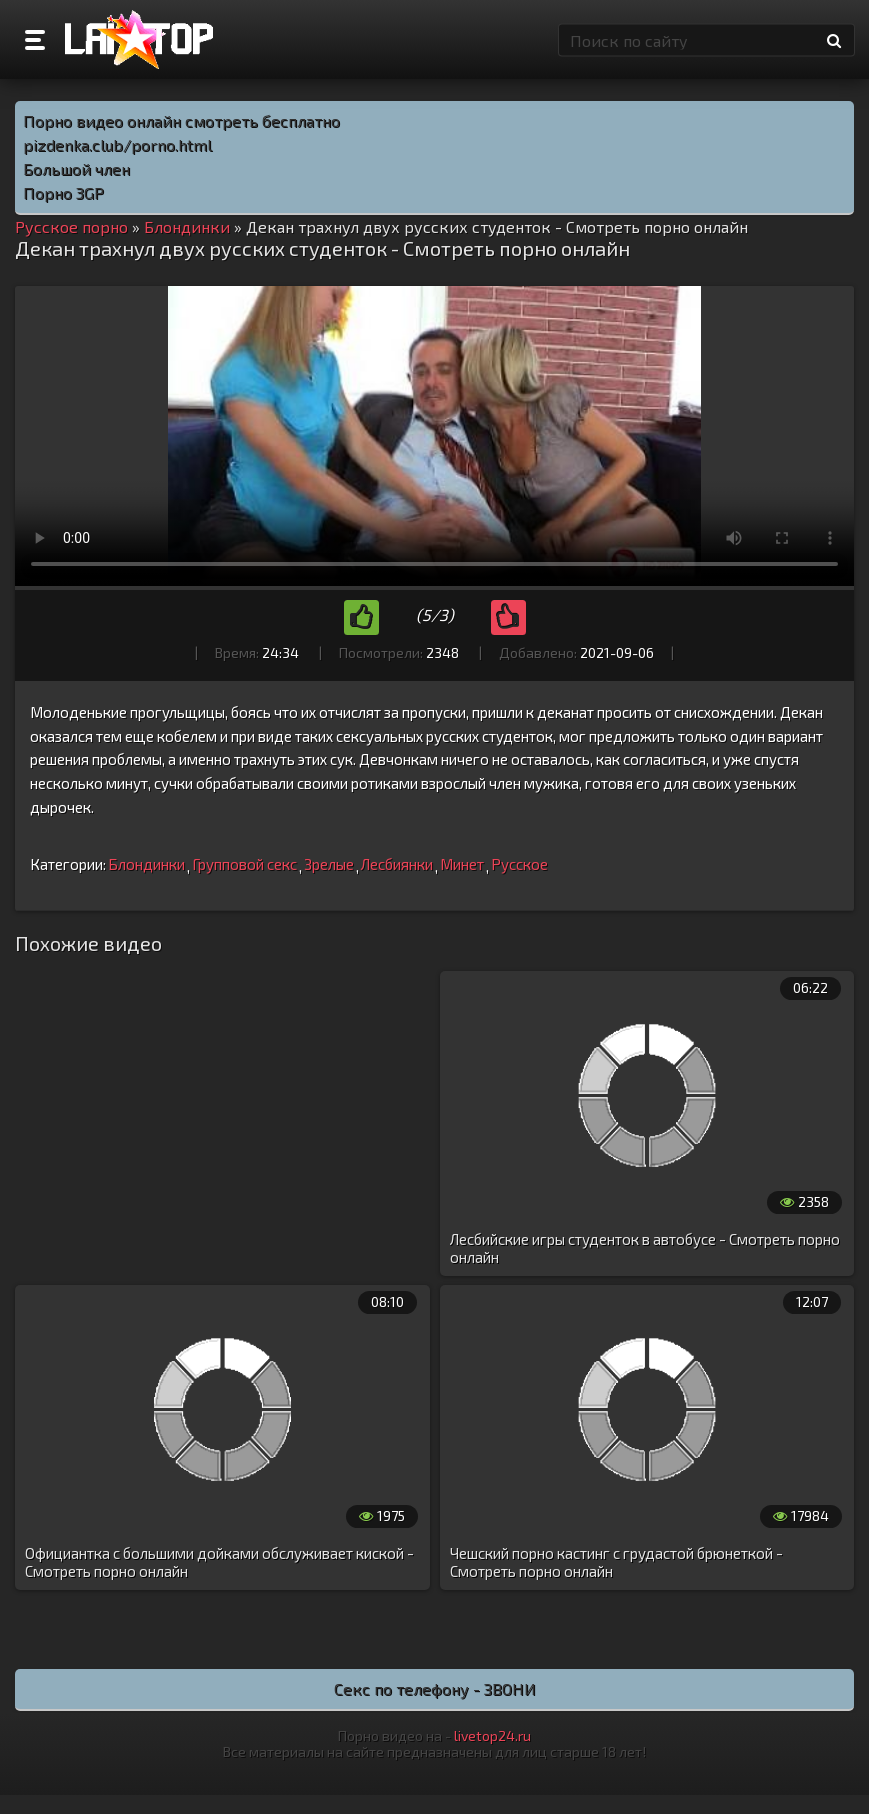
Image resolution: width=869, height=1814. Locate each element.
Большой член (76, 168)
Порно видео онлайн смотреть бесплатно (181, 120)
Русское (519, 864)
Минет (462, 864)
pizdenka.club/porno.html (117, 144)
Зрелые (329, 864)
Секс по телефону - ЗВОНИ (435, 1688)
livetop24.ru (492, 1735)
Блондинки (146, 864)
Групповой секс (244, 864)
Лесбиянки (397, 864)
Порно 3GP (63, 192)
